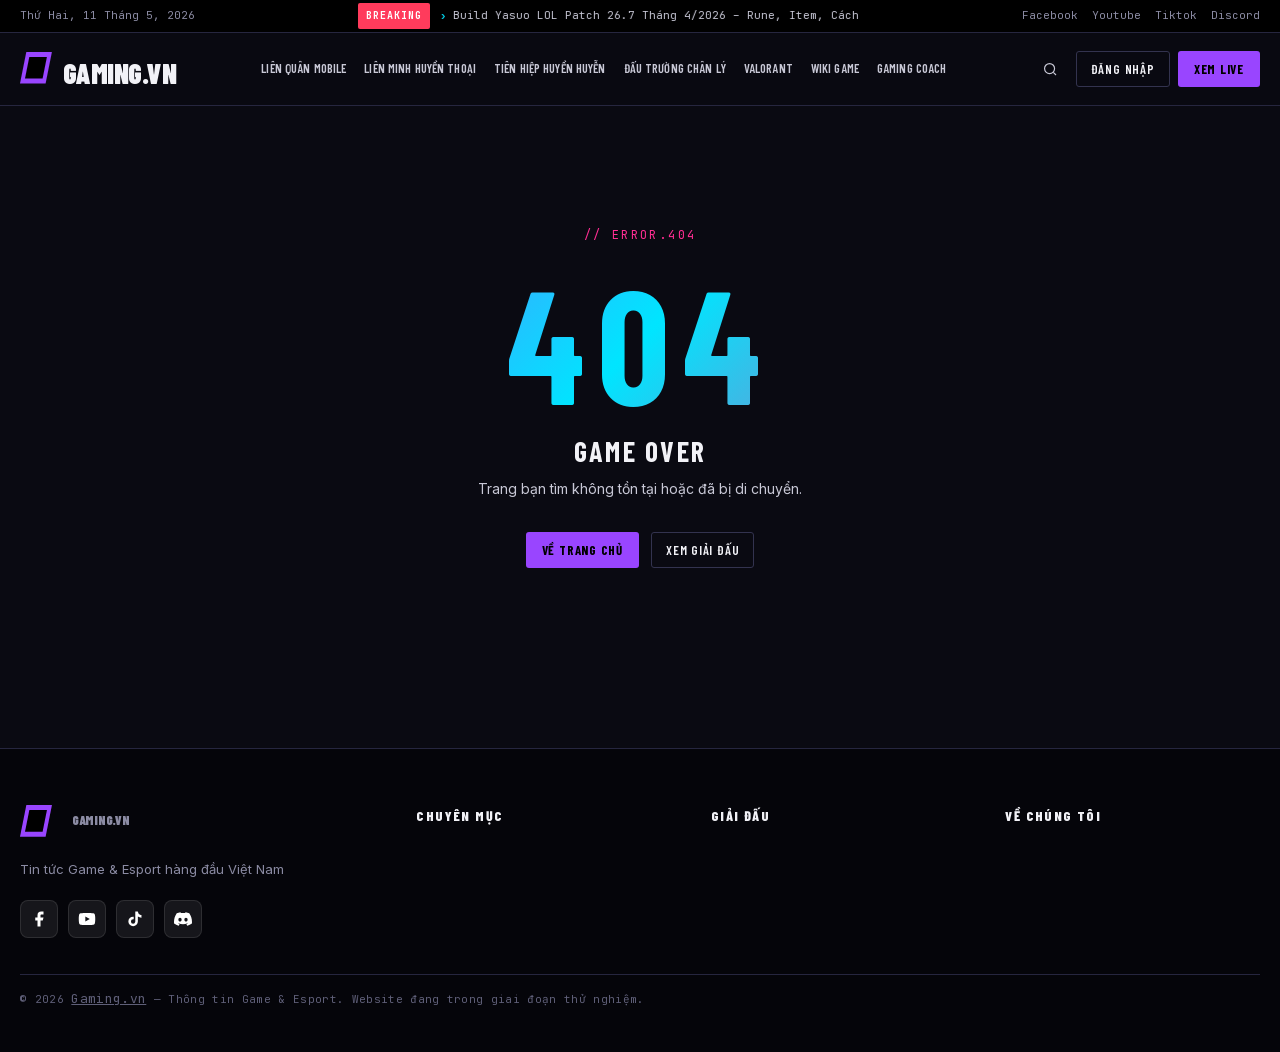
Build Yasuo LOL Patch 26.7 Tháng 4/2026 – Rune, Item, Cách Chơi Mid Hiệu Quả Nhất (729, 15)
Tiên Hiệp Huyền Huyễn (550, 68)
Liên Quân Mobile (303, 68)
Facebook (1050, 15)
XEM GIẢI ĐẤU (702, 550)
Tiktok (1176, 15)
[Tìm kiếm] (1050, 69)
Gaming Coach (912, 68)
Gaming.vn (108, 998)
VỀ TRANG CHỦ (582, 550)
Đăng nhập (1123, 69)
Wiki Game (835, 68)
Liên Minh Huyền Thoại (420, 68)
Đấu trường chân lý (675, 68)
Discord (1235, 15)
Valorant (768, 68)
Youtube (1116, 15)
